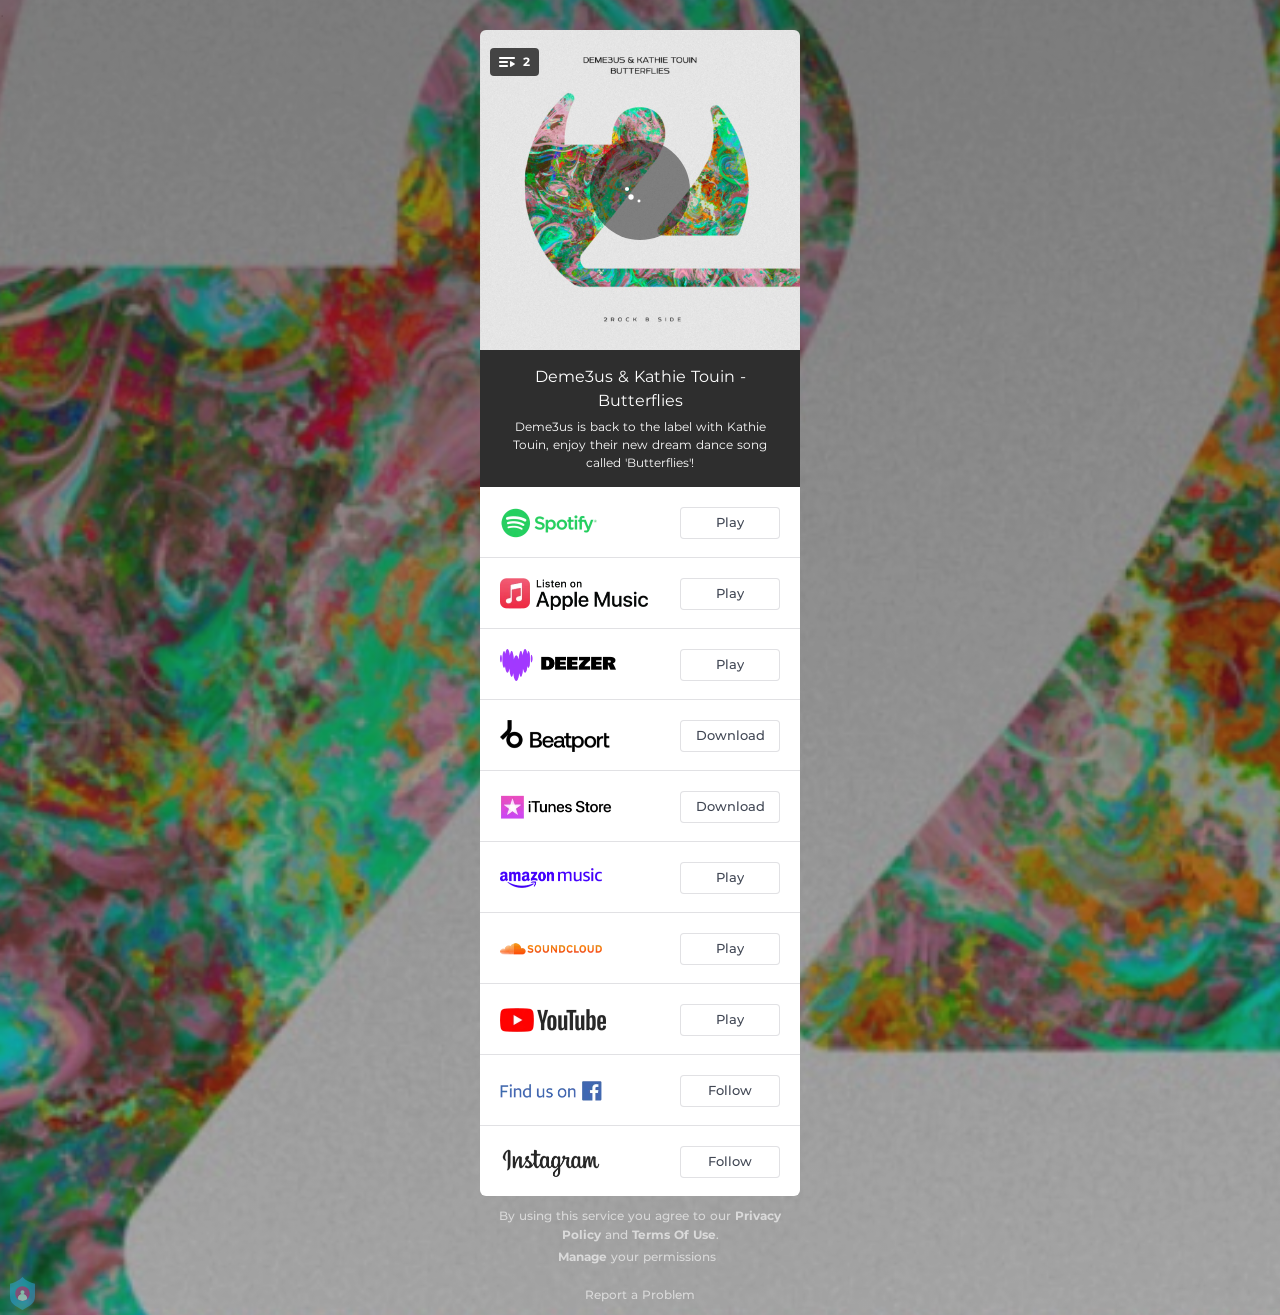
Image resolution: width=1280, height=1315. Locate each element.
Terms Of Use (674, 1234)
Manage (582, 1256)
